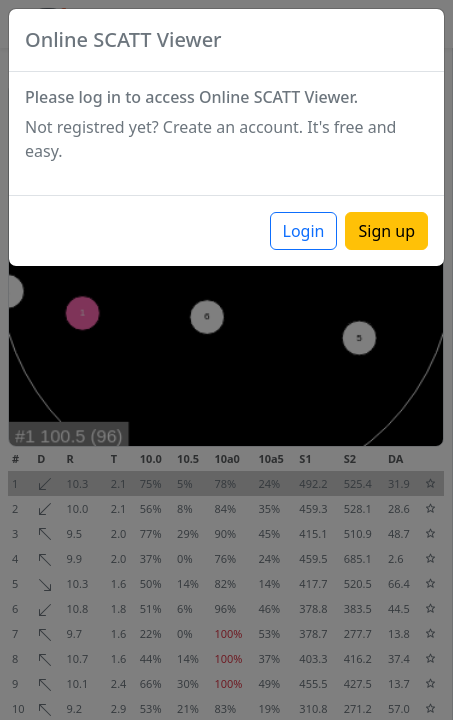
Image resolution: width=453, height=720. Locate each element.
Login (304, 231)
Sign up (386, 231)
